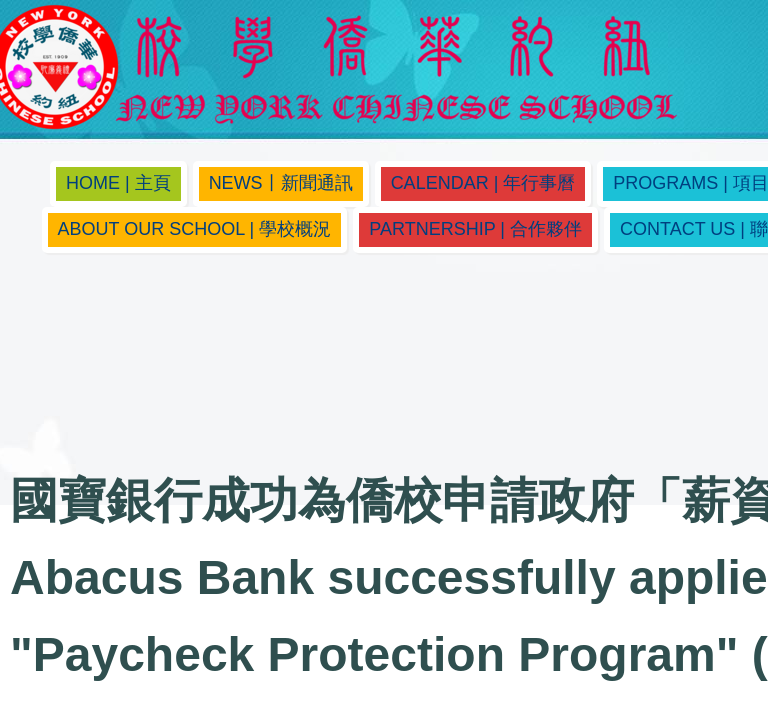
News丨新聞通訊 (281, 183)
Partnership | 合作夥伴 (475, 229)
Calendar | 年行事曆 (483, 183)
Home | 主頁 (118, 183)
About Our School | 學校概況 (195, 229)
